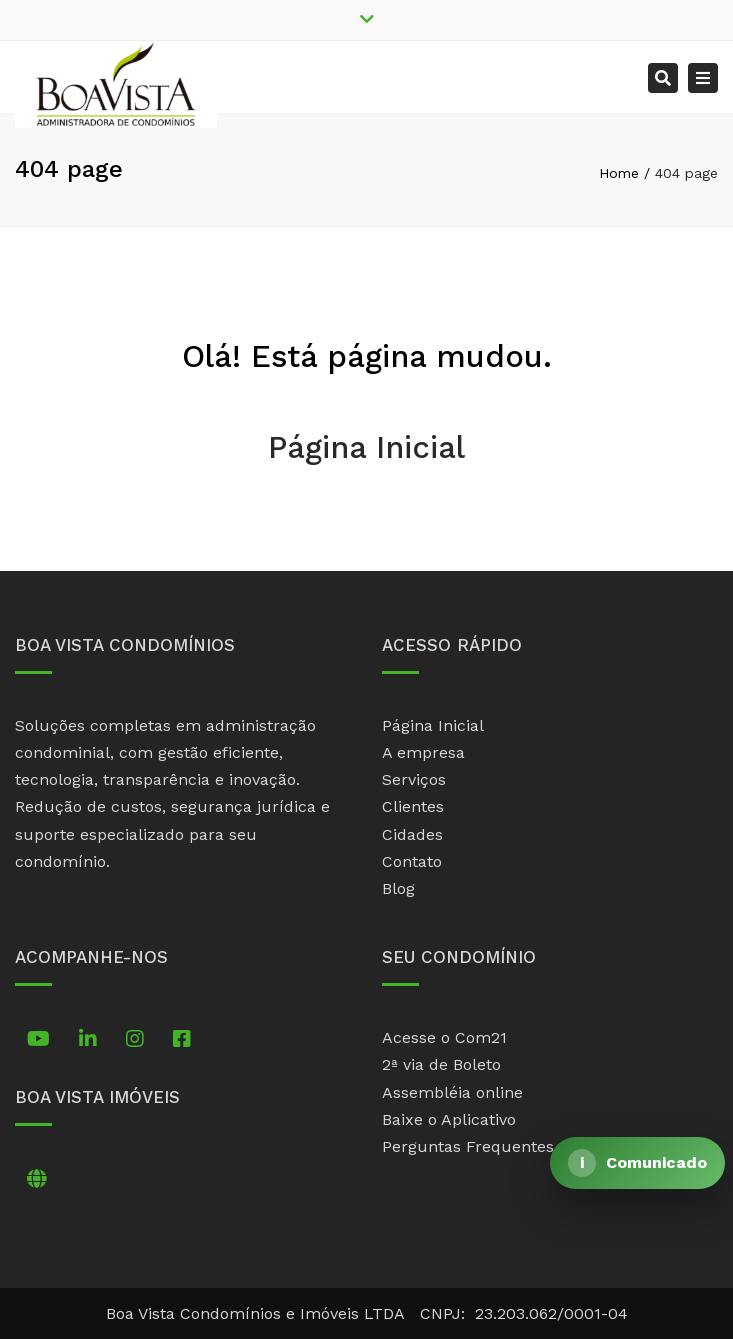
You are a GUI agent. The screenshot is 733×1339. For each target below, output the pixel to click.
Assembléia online (452, 1092)
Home (619, 173)
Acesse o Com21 (444, 1037)
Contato (412, 861)
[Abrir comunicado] (637, 1163)
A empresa (423, 752)
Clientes (413, 806)
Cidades (412, 834)
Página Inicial (366, 447)
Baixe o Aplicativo (449, 1119)
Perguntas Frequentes (468, 1146)
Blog (398, 888)
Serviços (414, 779)
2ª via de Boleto (441, 1064)
